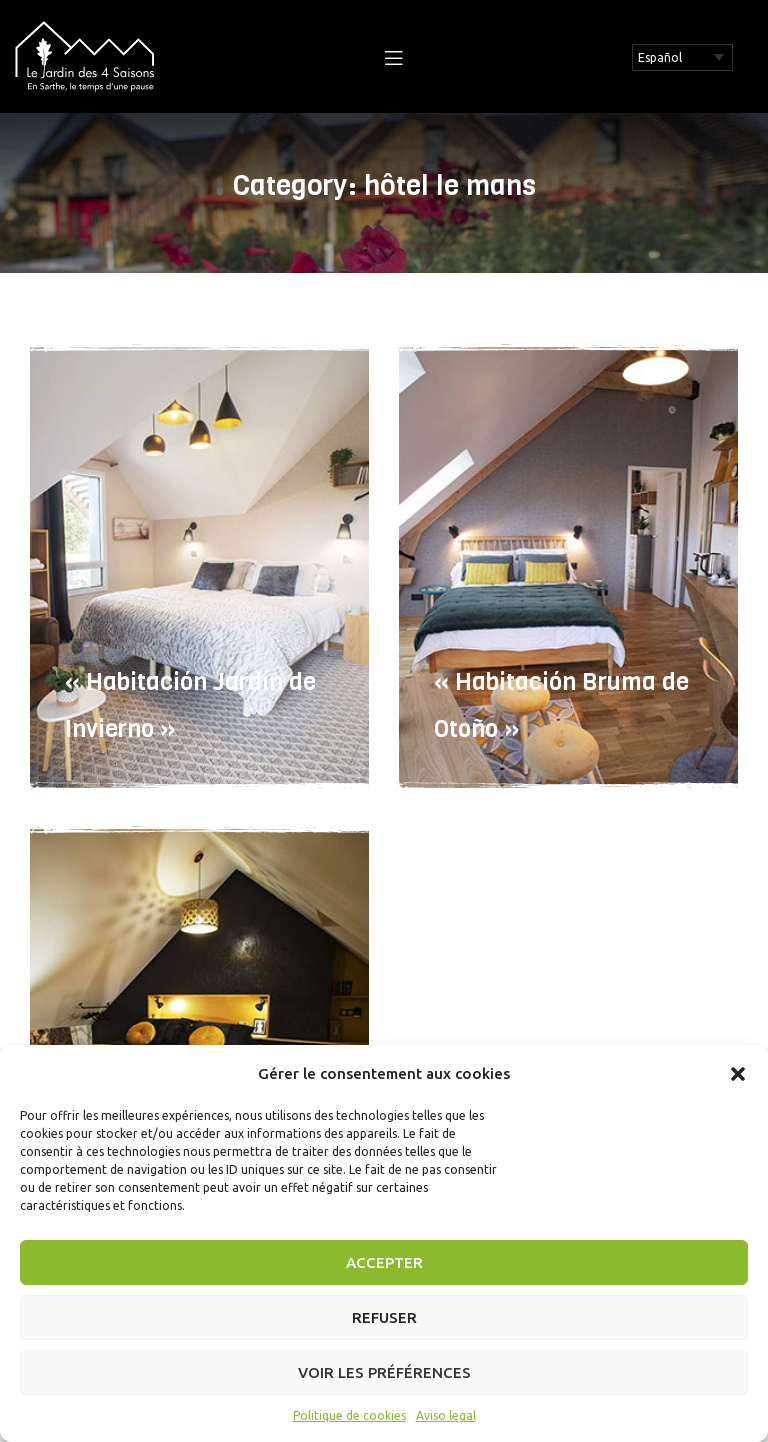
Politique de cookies (349, 1415)
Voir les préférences (384, 1372)
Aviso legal (446, 1415)
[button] (738, 1074)
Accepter (384, 1262)
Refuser (384, 1317)
